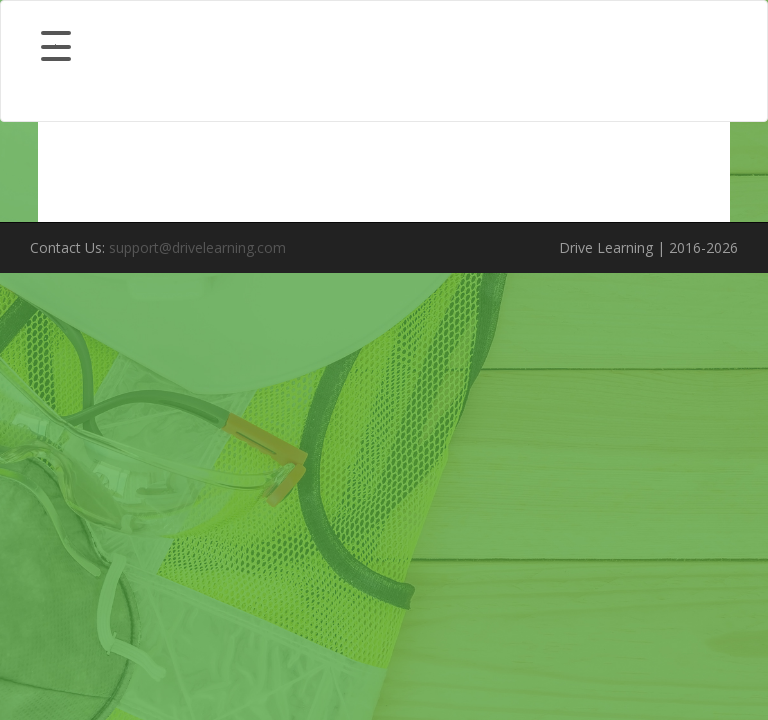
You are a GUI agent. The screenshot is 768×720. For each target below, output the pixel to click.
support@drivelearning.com (197, 247)
